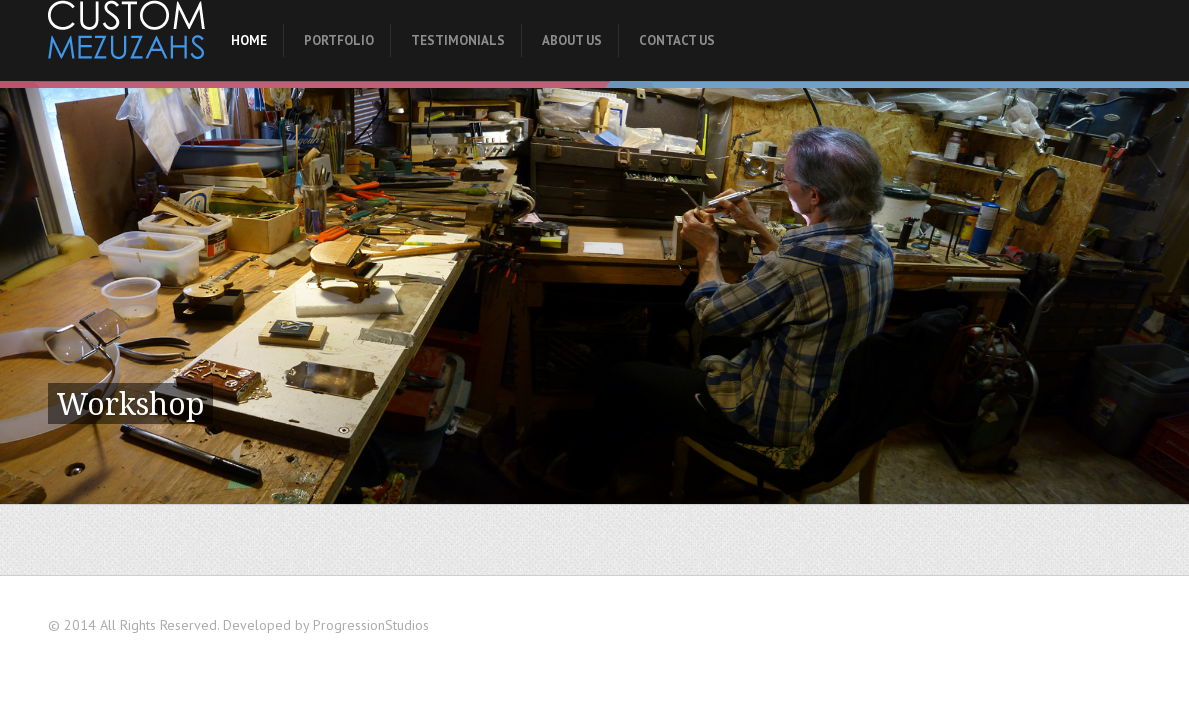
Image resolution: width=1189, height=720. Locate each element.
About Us (572, 40)
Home (249, 40)
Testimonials (458, 40)
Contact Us (677, 40)
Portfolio (339, 40)
